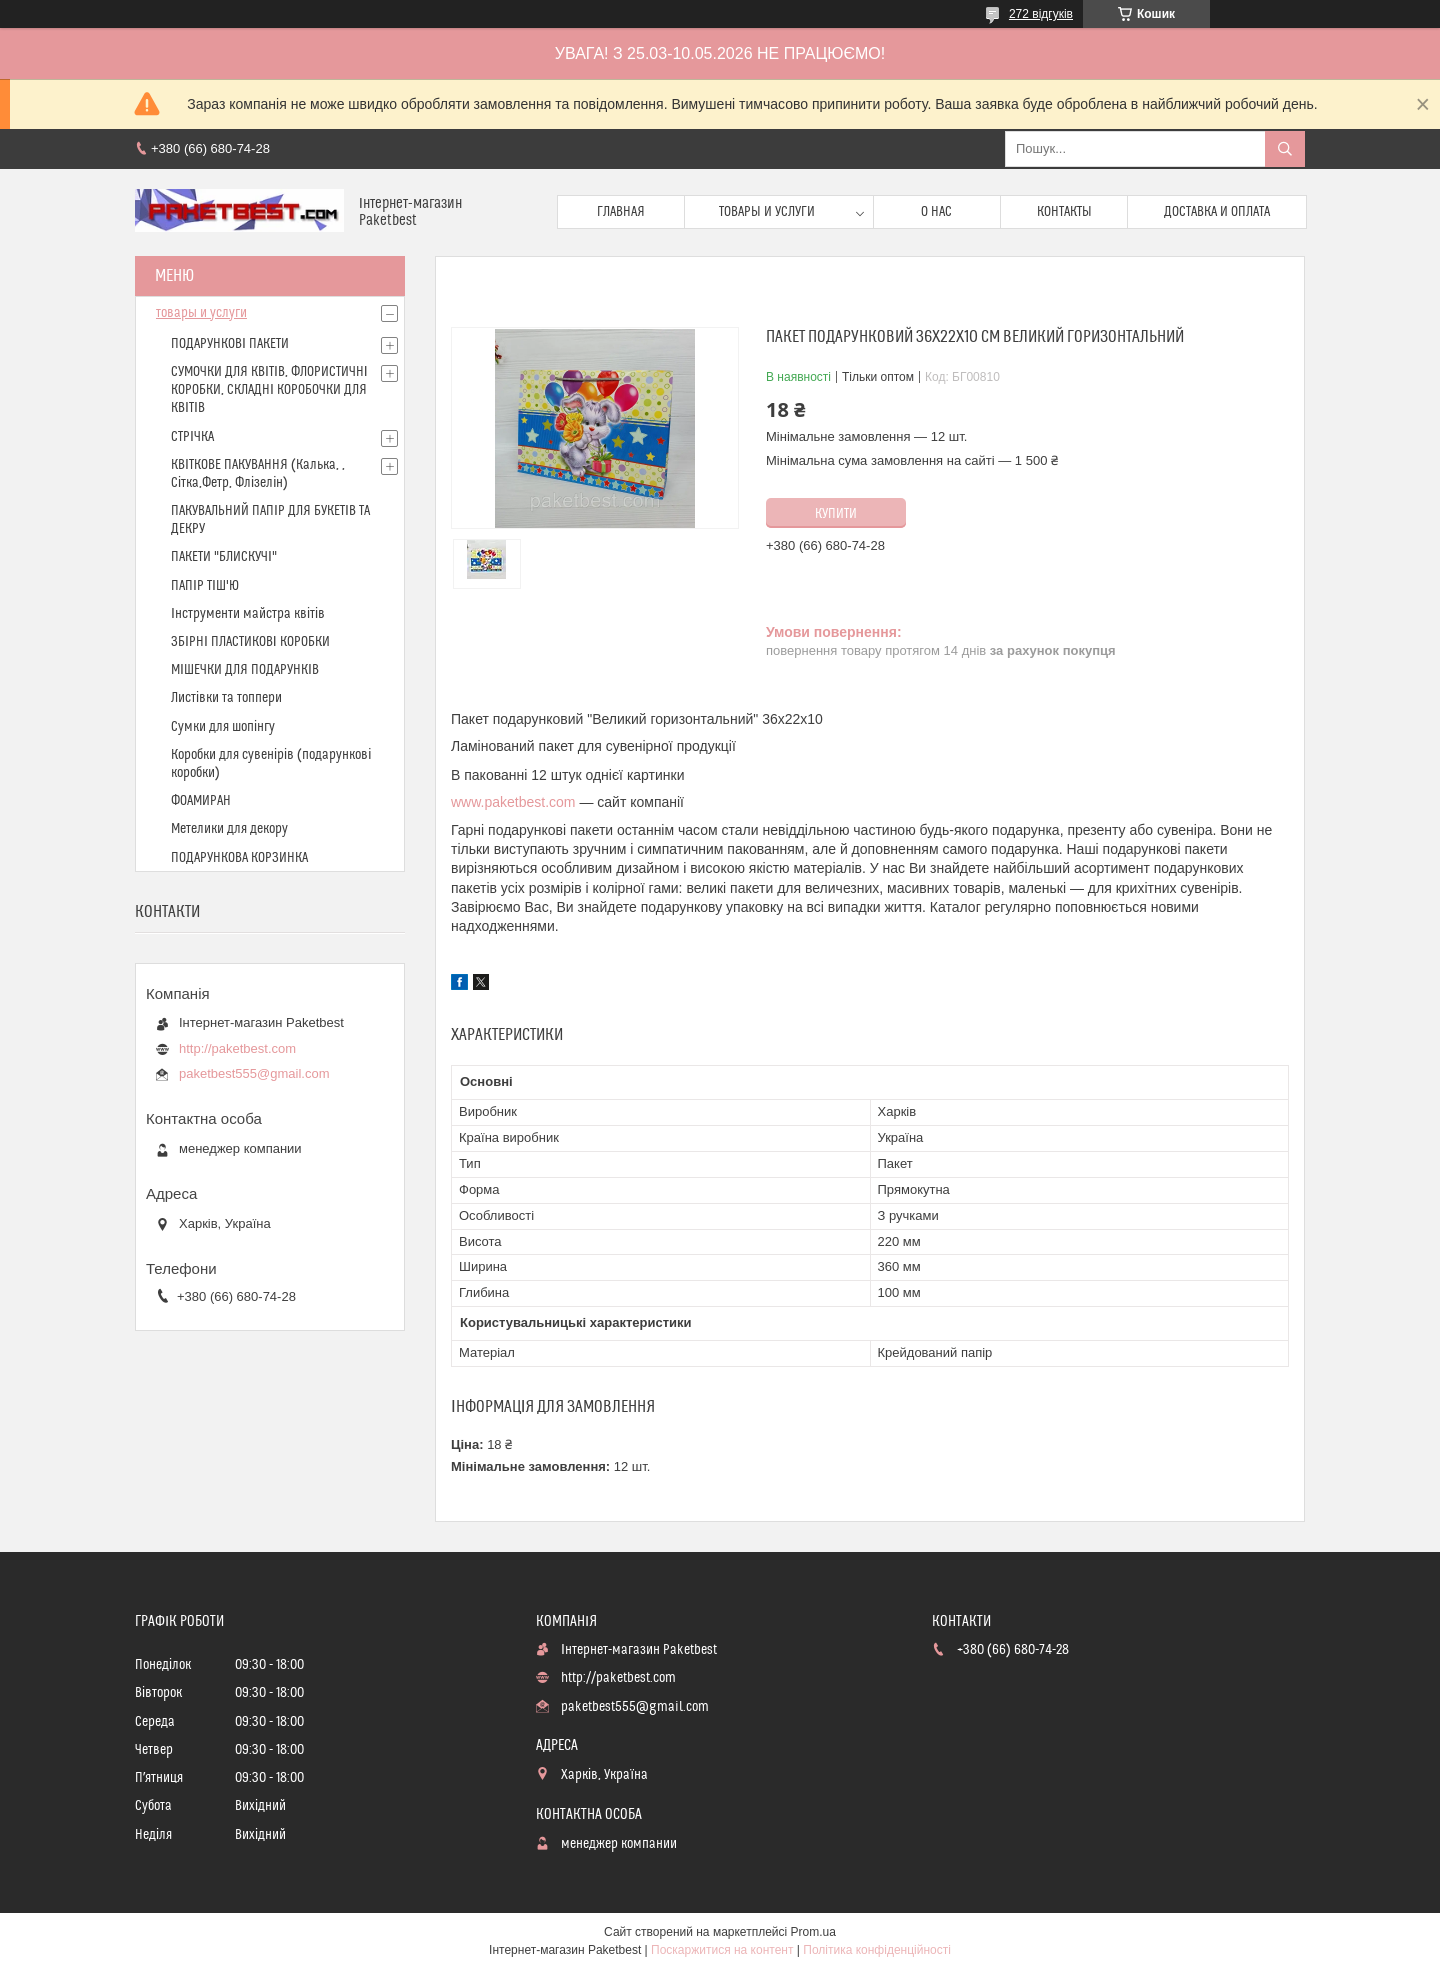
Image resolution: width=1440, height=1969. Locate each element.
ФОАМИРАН (201, 801)
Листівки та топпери (226, 698)
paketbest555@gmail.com (254, 1073)
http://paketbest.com (237, 1048)
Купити (836, 514)
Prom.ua (813, 1932)
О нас (936, 212)
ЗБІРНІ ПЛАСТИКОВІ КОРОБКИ (250, 642)
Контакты (1064, 212)
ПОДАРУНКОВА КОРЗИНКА (239, 858)
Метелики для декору (229, 829)
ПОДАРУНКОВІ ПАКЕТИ (230, 344)
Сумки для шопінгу (223, 727)
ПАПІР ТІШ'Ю (205, 586)
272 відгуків (1041, 14)
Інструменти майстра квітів (248, 614)
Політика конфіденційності (877, 1950)
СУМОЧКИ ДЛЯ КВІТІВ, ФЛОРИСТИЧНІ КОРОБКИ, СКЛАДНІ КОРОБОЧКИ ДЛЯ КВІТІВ (269, 390)
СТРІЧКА (192, 437)
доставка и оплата (1217, 212)
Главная (621, 212)
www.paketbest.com (513, 802)
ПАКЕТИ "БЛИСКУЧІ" (224, 557)
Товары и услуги (767, 212)
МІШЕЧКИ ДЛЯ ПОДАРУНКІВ (245, 670)
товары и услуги (201, 313)
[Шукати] (1285, 149)
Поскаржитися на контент (722, 1950)
